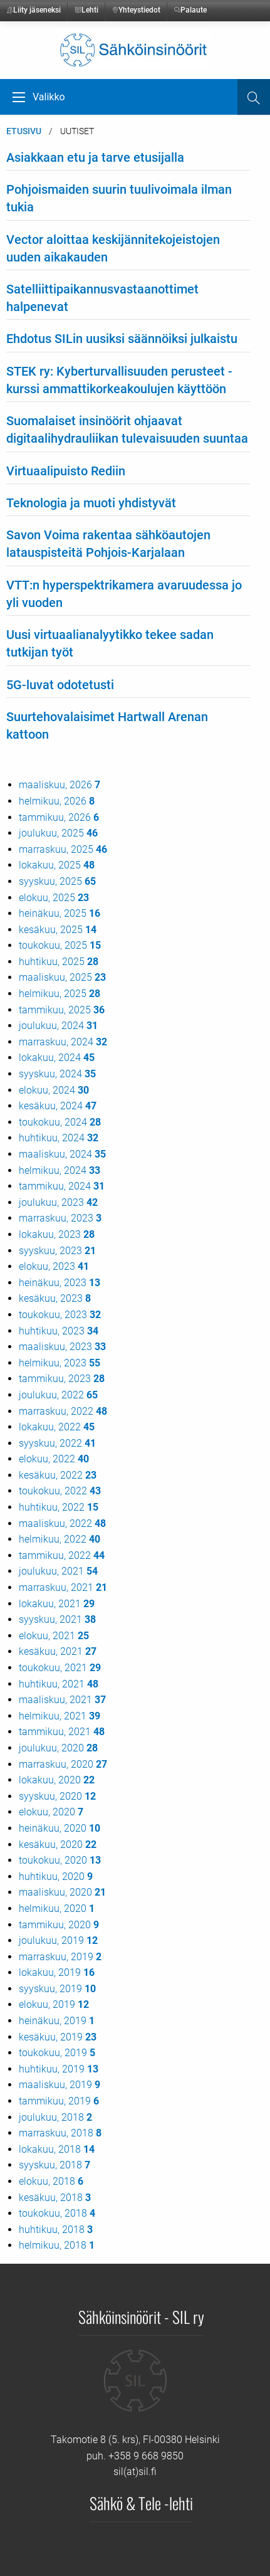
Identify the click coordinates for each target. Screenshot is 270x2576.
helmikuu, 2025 (59, 994)
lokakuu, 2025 (57, 865)
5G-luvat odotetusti (60, 684)
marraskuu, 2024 (63, 1042)
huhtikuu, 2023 (58, 1331)
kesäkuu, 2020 (57, 1844)
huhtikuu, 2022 (58, 1507)
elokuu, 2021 (54, 1636)
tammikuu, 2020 (59, 1925)
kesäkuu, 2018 (55, 2198)
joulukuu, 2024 (58, 1026)
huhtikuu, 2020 (56, 1876)
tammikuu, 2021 (62, 1732)
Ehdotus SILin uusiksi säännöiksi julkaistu (121, 338)
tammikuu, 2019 (59, 2101)
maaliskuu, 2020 (62, 1892)
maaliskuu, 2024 (62, 1154)
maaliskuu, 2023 (62, 1347)
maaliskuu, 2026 (59, 785)
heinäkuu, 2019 (57, 2021)
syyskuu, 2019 (57, 1989)
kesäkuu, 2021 (57, 1651)
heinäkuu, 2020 (59, 1828)
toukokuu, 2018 (57, 2213)
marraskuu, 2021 (63, 1587)
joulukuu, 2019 (58, 1940)
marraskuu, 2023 (60, 1218)
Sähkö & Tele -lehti (141, 2503)
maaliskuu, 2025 (62, 977)
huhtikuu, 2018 (56, 2230)
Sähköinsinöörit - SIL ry (141, 2316)
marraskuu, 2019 (60, 1957)
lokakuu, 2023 (57, 1234)
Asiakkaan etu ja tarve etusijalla (95, 157)
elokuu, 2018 (51, 2181)
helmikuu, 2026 (57, 801)
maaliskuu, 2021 (62, 1700)
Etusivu (23, 131)
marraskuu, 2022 (63, 1411)
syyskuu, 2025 (57, 881)
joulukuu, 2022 (58, 1395)
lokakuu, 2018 (57, 2149)
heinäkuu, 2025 (59, 913)
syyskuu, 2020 (57, 1796)
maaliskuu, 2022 (62, 1523)
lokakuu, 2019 (57, 1972)
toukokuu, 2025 (60, 945)
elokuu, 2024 (54, 1090)
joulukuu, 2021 (58, 1571)
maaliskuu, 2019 (59, 2085)
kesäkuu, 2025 (57, 930)
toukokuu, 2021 (60, 1668)
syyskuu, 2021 (57, 1619)
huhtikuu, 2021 (58, 1684)
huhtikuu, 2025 (58, 962)
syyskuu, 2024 (57, 1074)
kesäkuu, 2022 (57, 1475)
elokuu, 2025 (54, 898)
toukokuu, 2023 (60, 1315)
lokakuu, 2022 (57, 1427)
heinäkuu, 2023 (59, 1283)
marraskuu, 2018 (60, 2133)
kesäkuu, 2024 (57, 1106)
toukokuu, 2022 (60, 1491)
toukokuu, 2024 (60, 1122)
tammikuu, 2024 (62, 1186)
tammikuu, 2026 (59, 817)
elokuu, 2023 (54, 1266)
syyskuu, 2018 (54, 2165)
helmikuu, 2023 (59, 1363)
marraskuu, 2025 (63, 849)
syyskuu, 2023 (57, 1251)
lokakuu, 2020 (57, 1780)
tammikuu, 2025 (62, 1010)
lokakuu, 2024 (57, 1058)
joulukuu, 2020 (58, 1748)
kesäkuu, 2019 (57, 2037)
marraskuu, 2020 (63, 1764)
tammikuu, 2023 (62, 1379)
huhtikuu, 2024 (58, 1138)
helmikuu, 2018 (57, 2245)
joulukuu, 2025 (58, 833)
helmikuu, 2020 (57, 1908)
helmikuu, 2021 (59, 1716)
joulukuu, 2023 (58, 1202)
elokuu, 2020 (51, 1812)
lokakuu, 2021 (57, 1604)
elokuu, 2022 (54, 1459)
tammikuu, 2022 (62, 1555)
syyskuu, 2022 (57, 1443)
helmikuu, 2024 (59, 1170)
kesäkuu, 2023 (55, 1298)
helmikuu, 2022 (59, 1539)
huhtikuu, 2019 (58, 2069)
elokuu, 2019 (54, 2004)
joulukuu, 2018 (55, 2117)
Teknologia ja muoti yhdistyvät (91, 502)
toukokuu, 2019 (57, 2053)
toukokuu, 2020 (60, 1860)
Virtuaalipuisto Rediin (65, 470)
